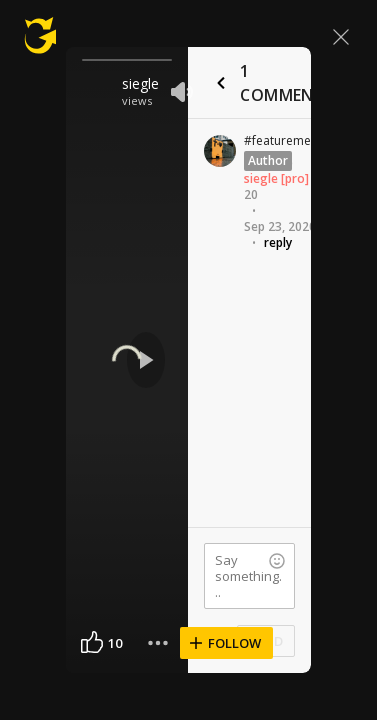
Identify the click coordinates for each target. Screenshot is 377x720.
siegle (140, 83)
